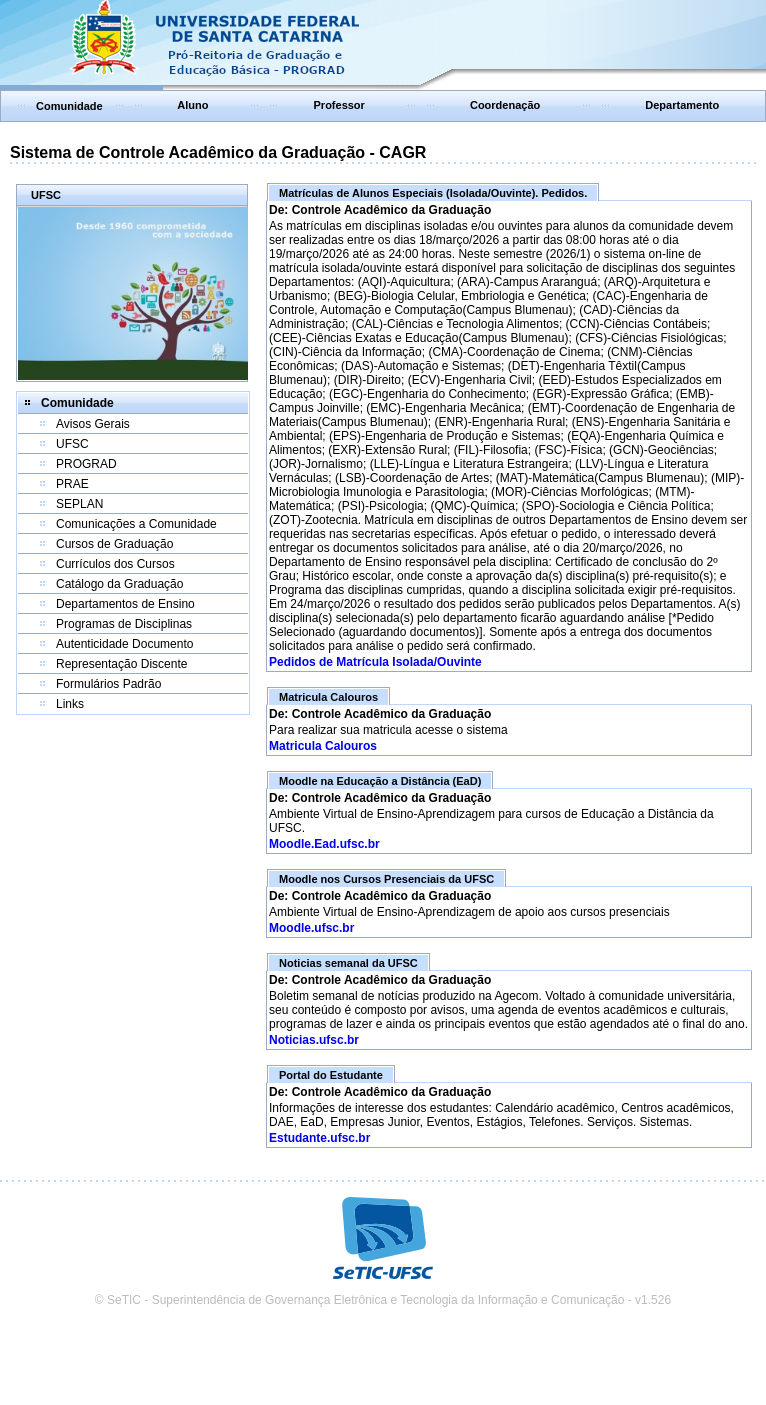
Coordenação (505, 105)
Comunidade (69, 106)
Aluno (192, 105)
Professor (339, 105)
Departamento (682, 105)
